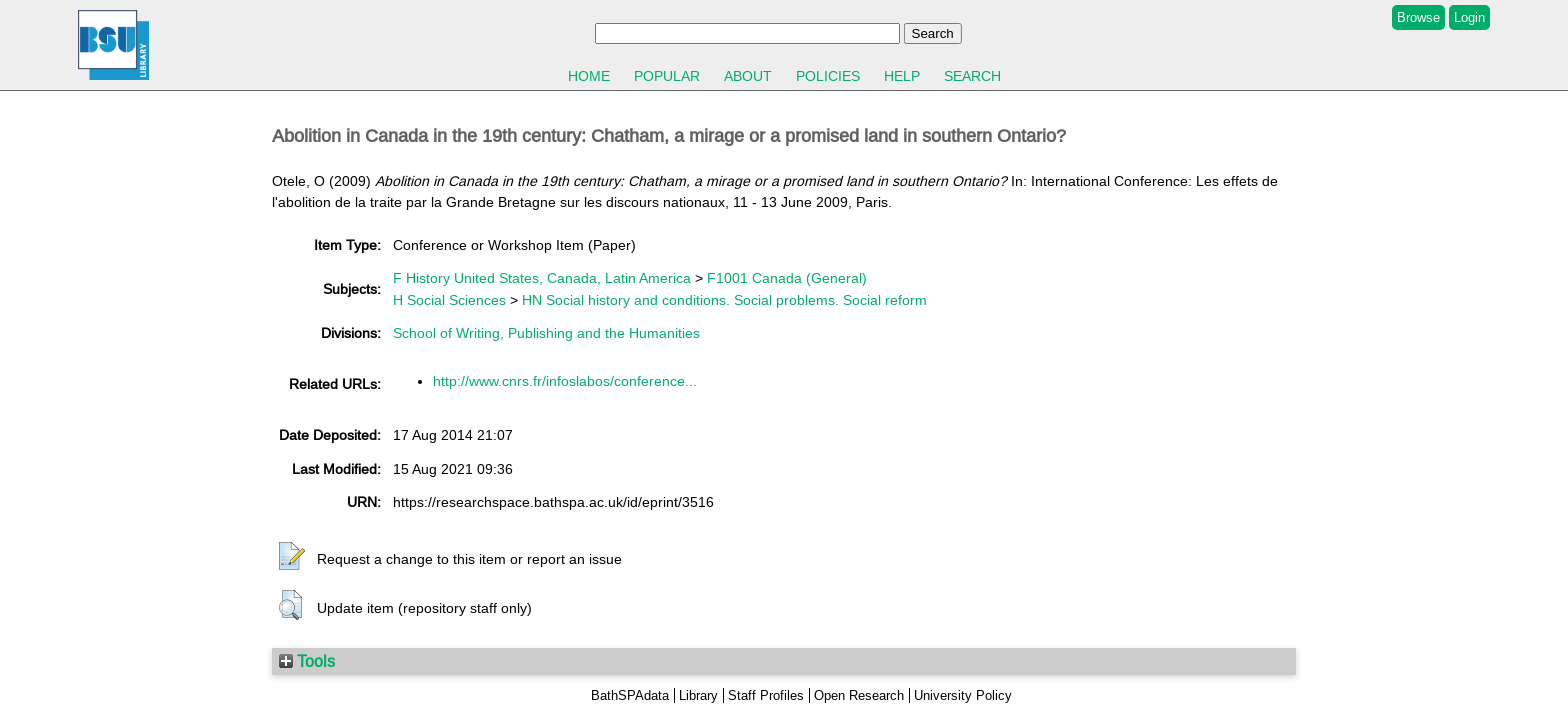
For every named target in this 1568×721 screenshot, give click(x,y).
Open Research (859, 695)
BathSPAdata (630, 695)
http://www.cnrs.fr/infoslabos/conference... (565, 381)
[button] (292, 557)
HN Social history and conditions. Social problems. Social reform (724, 300)
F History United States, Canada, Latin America (542, 278)
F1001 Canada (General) (787, 278)
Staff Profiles (766, 695)
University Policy (963, 695)
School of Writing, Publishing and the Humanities (546, 333)
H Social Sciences (449, 300)
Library (698, 695)
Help (902, 76)
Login (1469, 17)
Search (972, 76)
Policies (828, 76)
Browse (1418, 17)
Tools (307, 661)
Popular (667, 76)
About (748, 76)
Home (589, 76)
